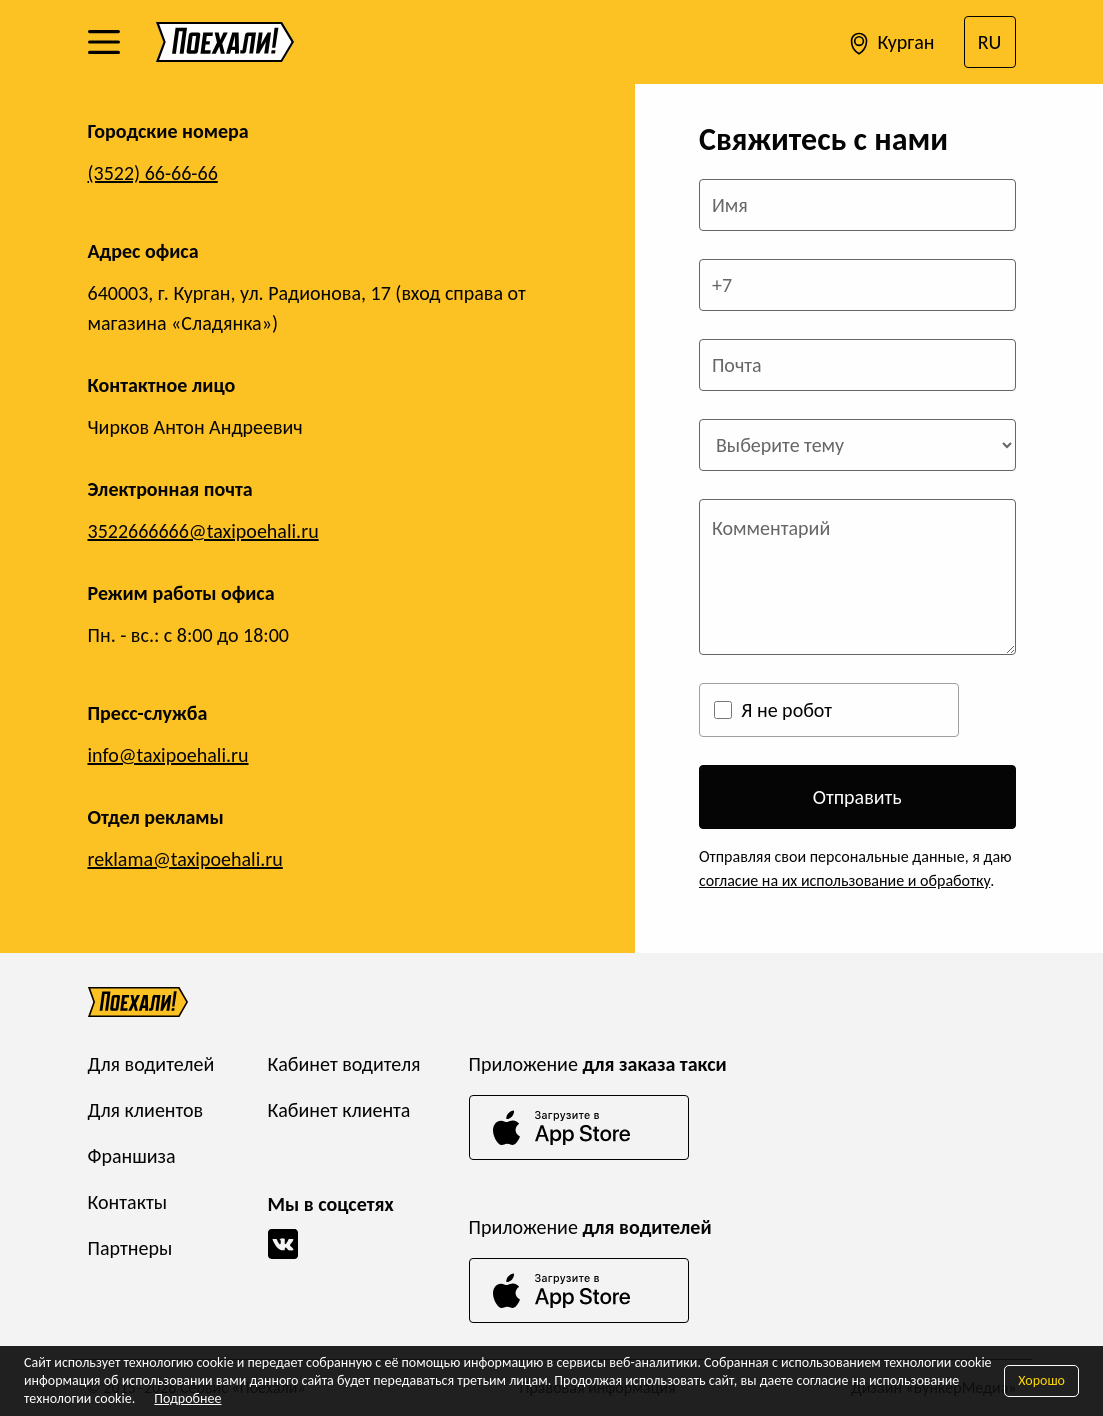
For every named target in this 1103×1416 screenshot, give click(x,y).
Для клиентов (146, 1110)
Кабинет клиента (339, 1110)
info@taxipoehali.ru (168, 755)
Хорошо (1041, 1380)
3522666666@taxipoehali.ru (203, 531)
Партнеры (130, 1248)
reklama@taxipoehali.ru (185, 859)
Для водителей (151, 1064)
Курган (890, 44)
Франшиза (132, 1156)
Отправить (857, 797)
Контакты (127, 1202)
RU (990, 42)
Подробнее (187, 1398)
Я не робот (786, 710)
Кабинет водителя (344, 1064)
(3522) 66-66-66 (153, 173)
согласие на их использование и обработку (844, 880)
